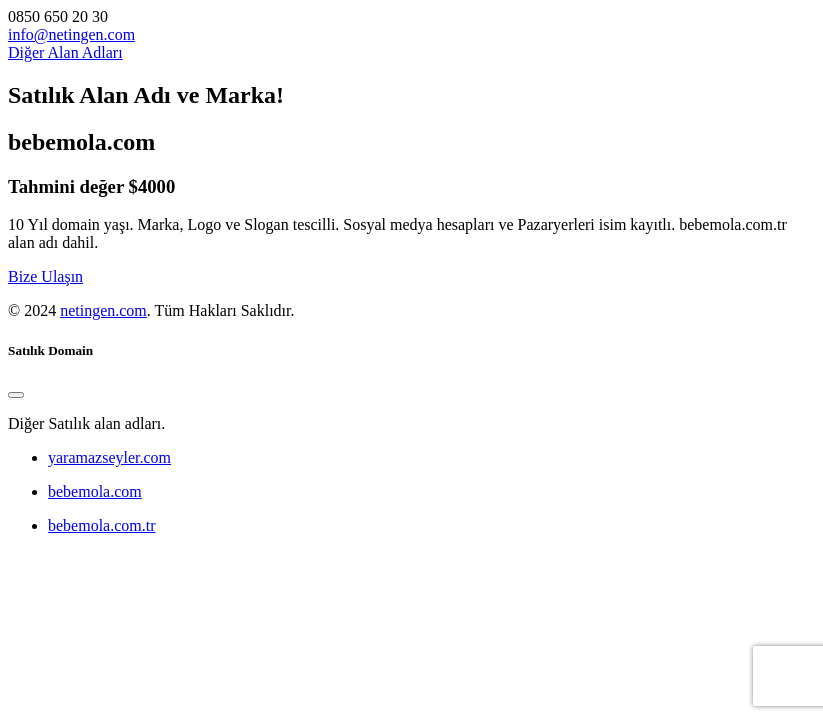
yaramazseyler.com (109, 457)
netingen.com (103, 310)
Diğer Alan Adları (65, 52)
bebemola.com (95, 491)
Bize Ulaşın (45, 276)
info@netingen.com (71, 34)
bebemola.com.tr (102, 525)
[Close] (16, 395)
